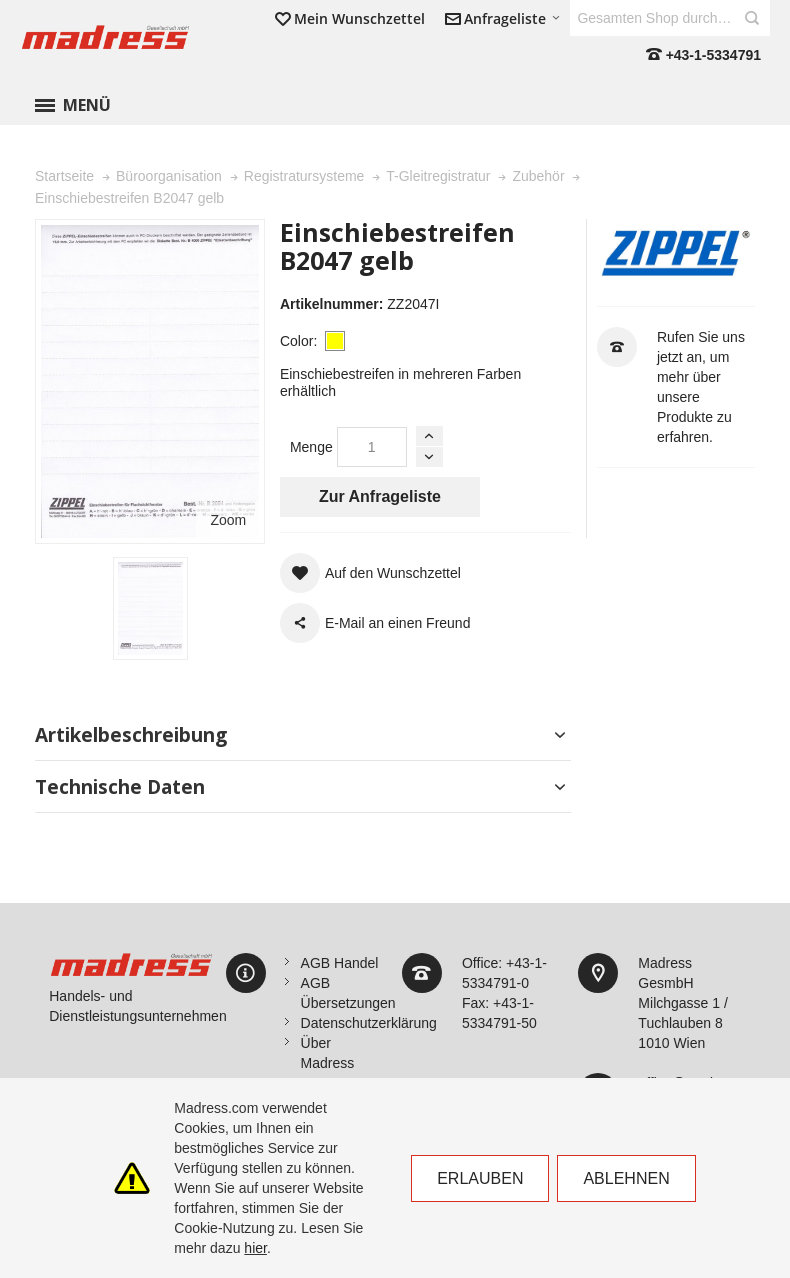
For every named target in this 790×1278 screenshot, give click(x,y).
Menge (311, 447)
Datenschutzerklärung (369, 1023)
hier (255, 1248)
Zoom (228, 520)
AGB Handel (340, 963)
